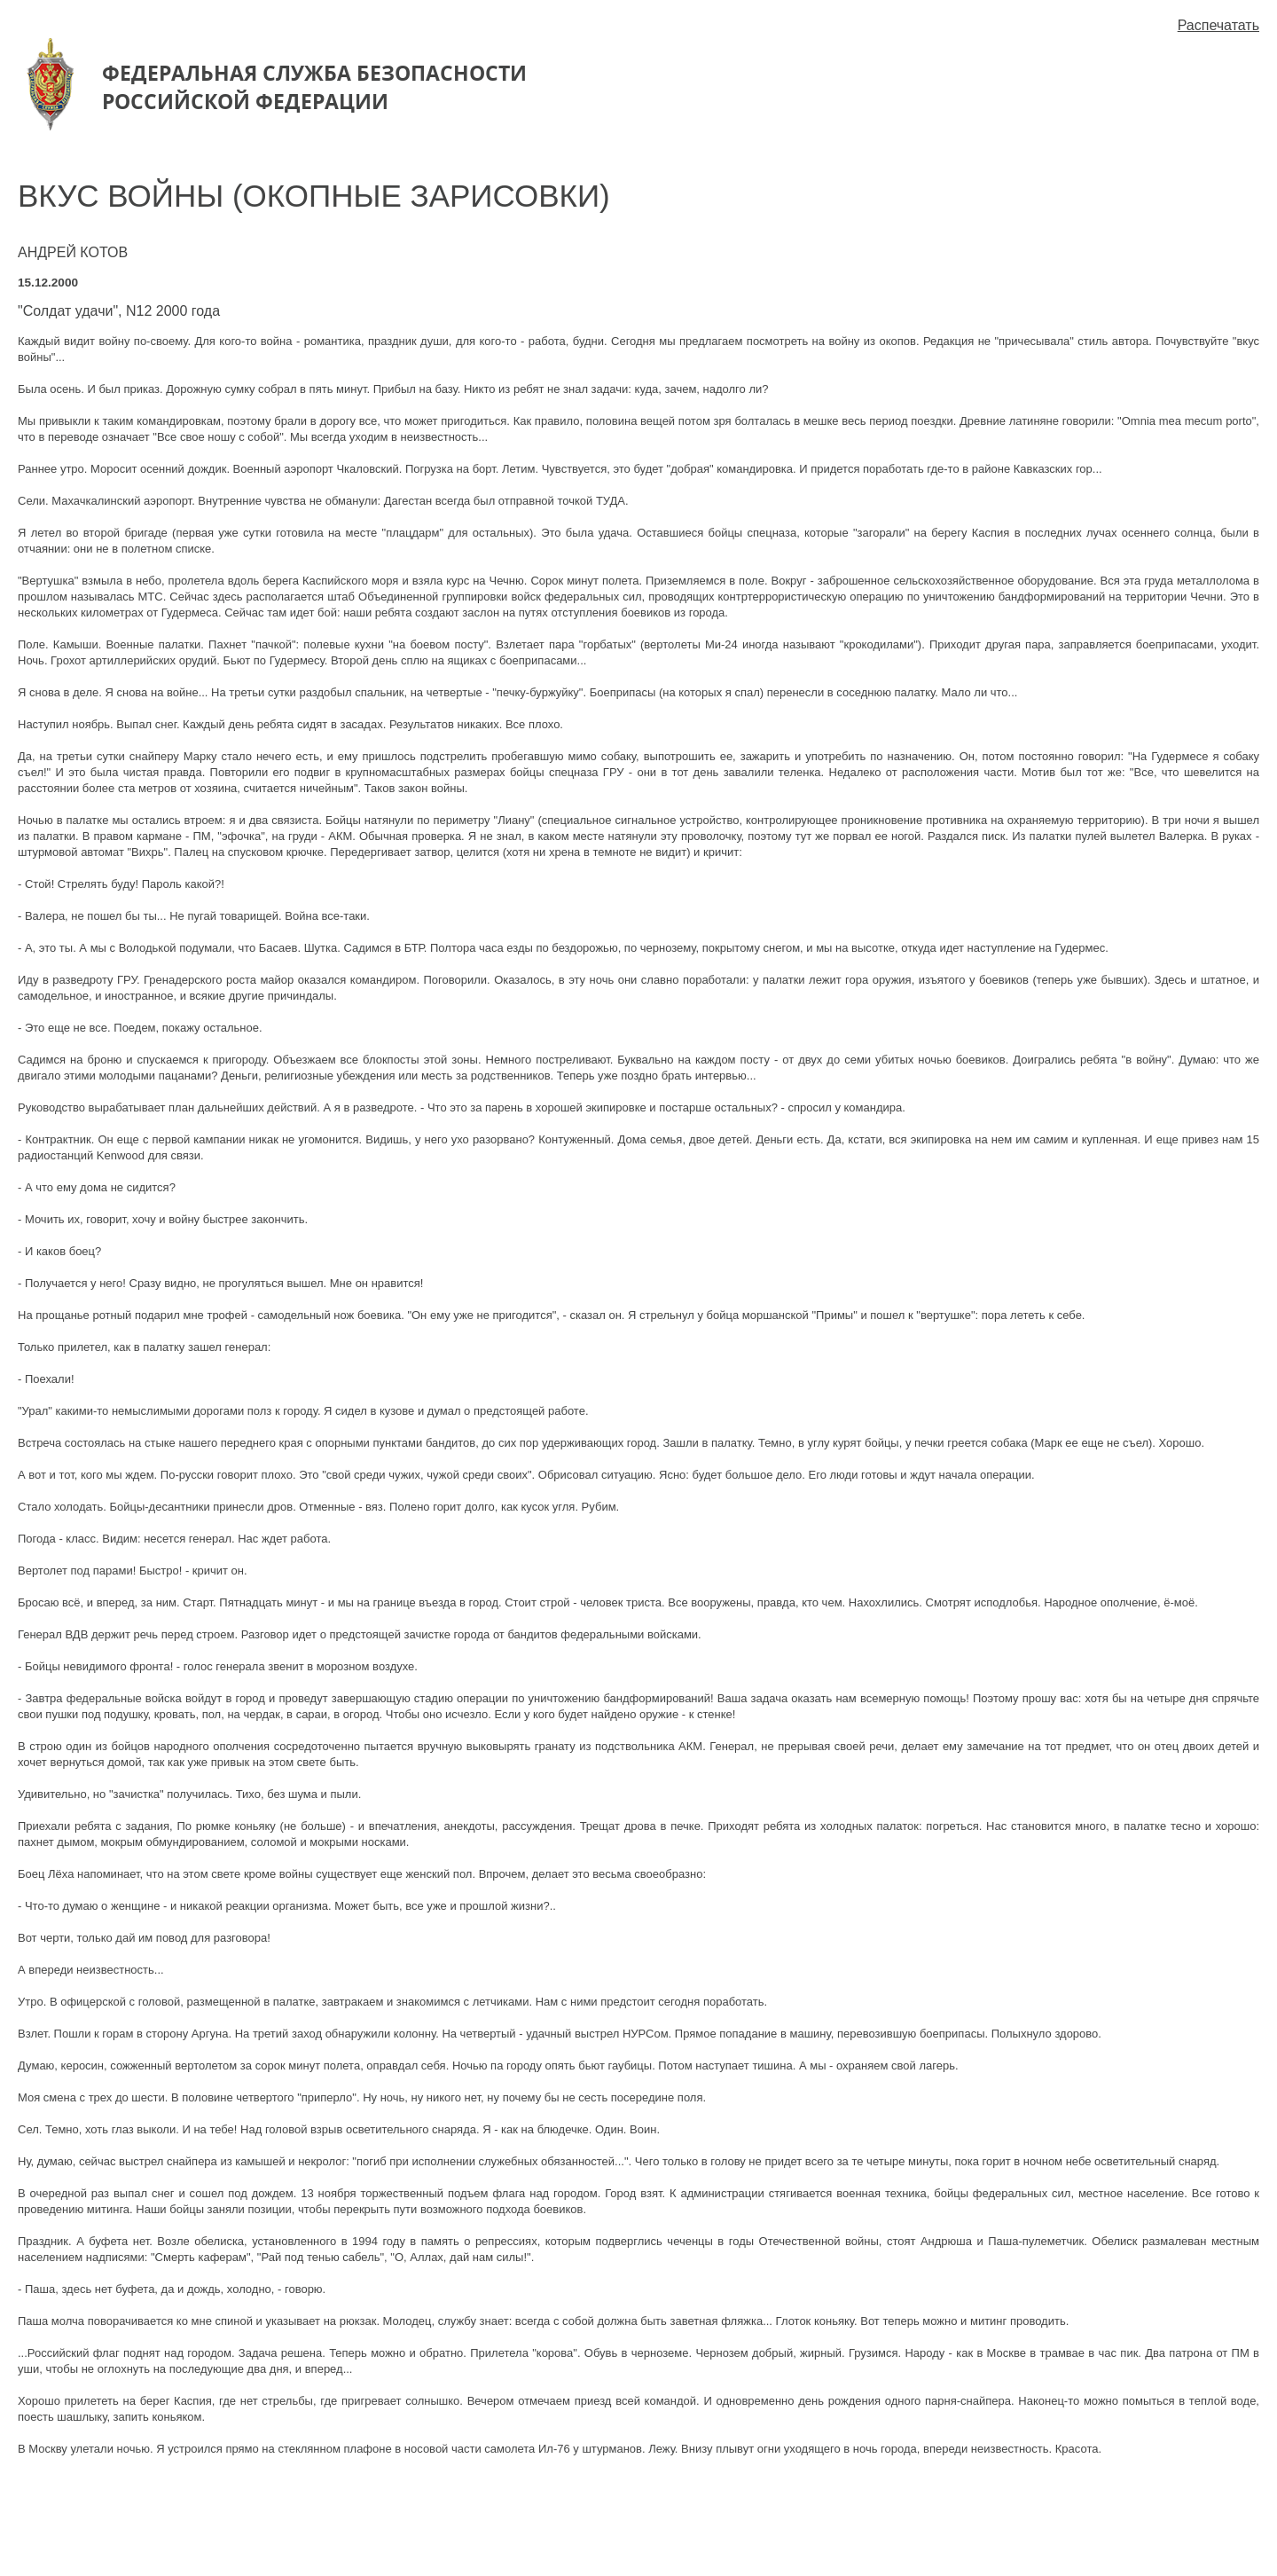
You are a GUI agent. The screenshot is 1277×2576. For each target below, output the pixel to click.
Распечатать (1218, 25)
